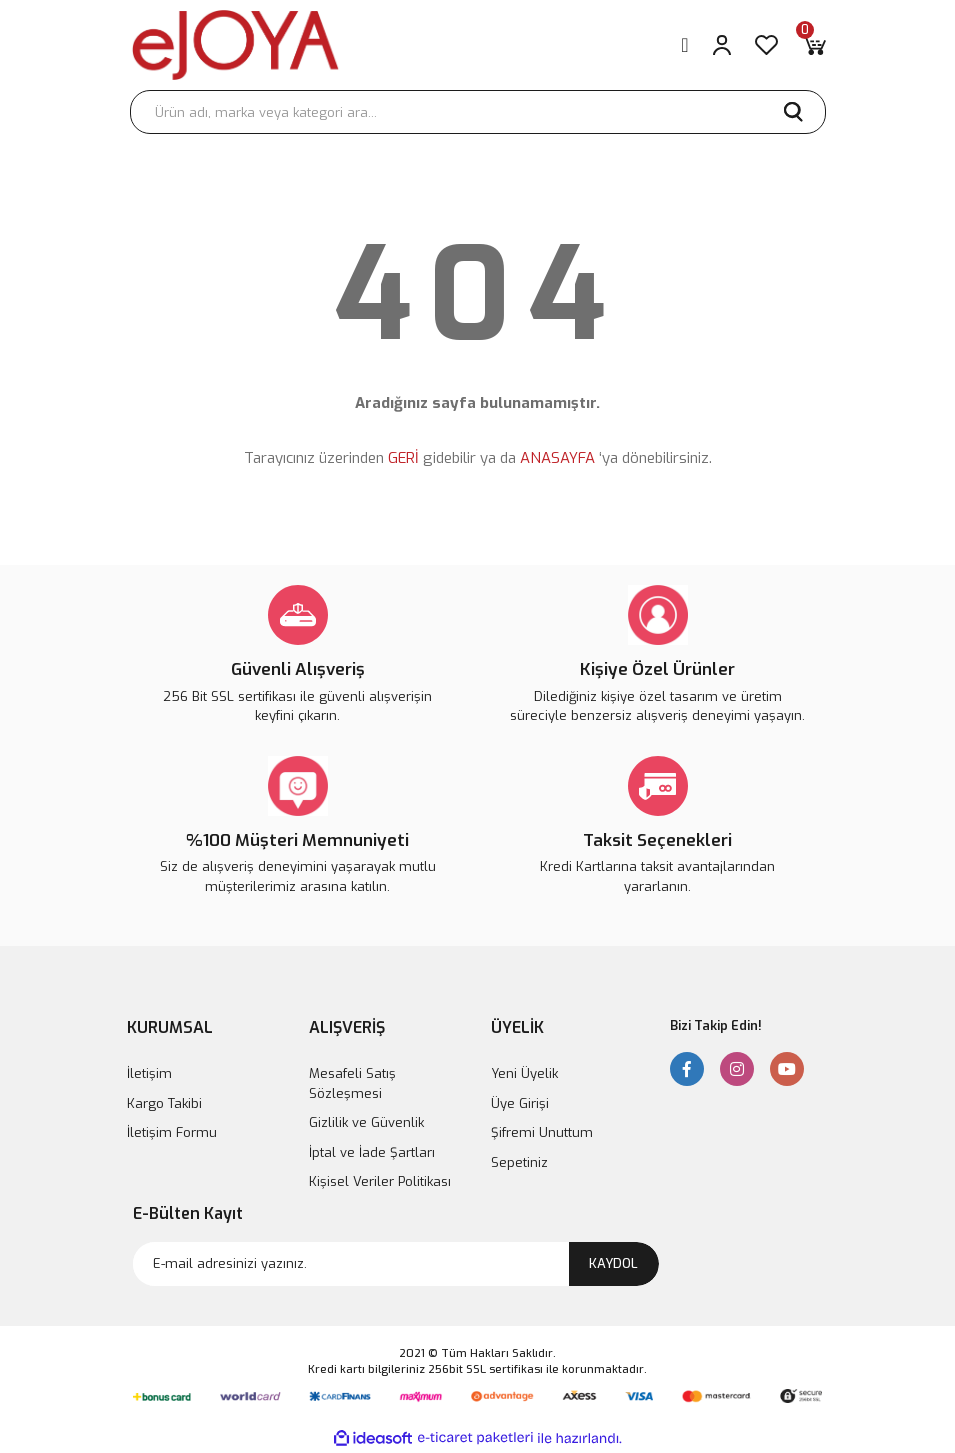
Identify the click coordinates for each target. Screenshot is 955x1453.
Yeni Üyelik (524, 1073)
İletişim (149, 1073)
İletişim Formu (172, 1132)
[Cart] (814, 45)
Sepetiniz (519, 1162)
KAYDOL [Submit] (613, 1263)
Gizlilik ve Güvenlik (366, 1122)
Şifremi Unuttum (542, 1132)
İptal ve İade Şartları (372, 1152)
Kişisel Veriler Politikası (380, 1181)
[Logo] (236, 45)
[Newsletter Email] (396, 1264)
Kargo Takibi (164, 1103)
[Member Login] (722, 45)
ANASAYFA (557, 458)
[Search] (478, 112)
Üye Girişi (520, 1103)
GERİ (403, 458)
